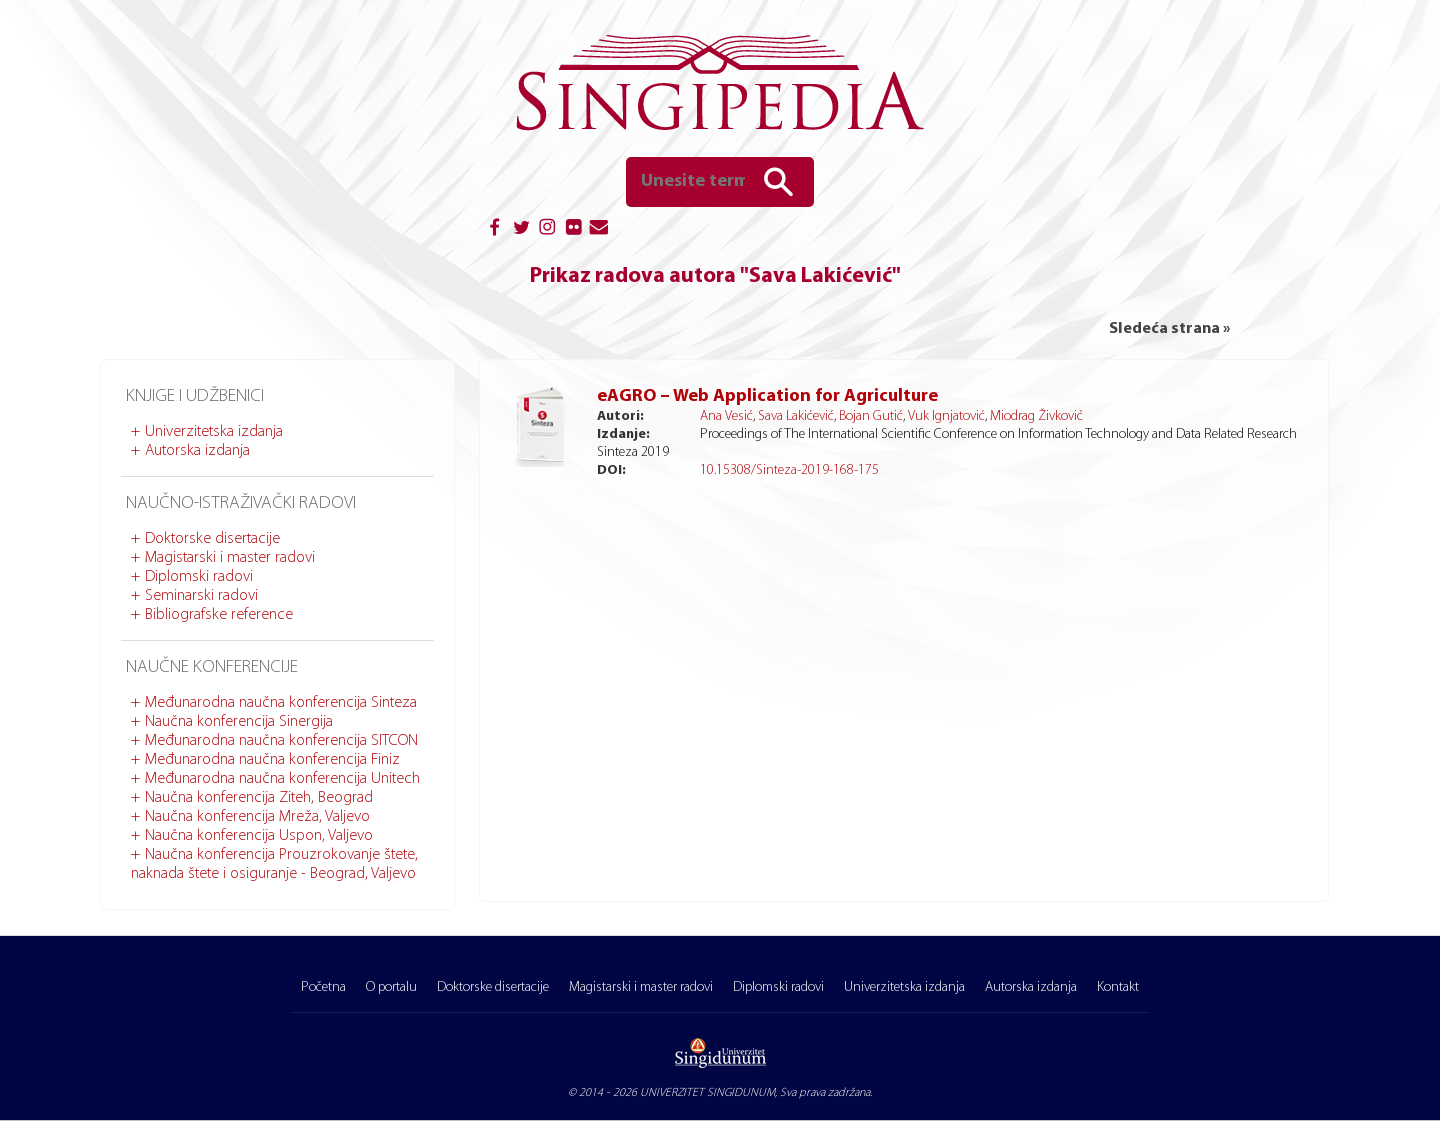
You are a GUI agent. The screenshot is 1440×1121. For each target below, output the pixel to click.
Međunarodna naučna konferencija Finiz (272, 760)
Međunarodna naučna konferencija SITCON (281, 741)
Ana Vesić (726, 416)
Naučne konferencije (212, 667)
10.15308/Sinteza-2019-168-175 (789, 470)
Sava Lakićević (796, 416)
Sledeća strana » (1169, 329)
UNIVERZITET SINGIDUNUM (707, 1093)
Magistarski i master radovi (230, 558)
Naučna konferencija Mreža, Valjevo (257, 817)
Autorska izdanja (197, 451)
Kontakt (1118, 987)
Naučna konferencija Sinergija (239, 722)
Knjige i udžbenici (195, 396)
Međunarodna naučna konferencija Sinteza (281, 703)
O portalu (391, 987)
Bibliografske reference (219, 615)
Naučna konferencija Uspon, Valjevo (259, 836)
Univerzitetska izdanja (214, 432)
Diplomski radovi (199, 577)
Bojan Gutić (871, 416)
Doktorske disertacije (212, 539)
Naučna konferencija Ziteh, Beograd (259, 798)
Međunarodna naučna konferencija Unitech (282, 779)
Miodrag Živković (1036, 416)
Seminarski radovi (201, 596)
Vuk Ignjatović (946, 416)
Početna (323, 987)
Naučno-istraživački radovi (241, 503)
